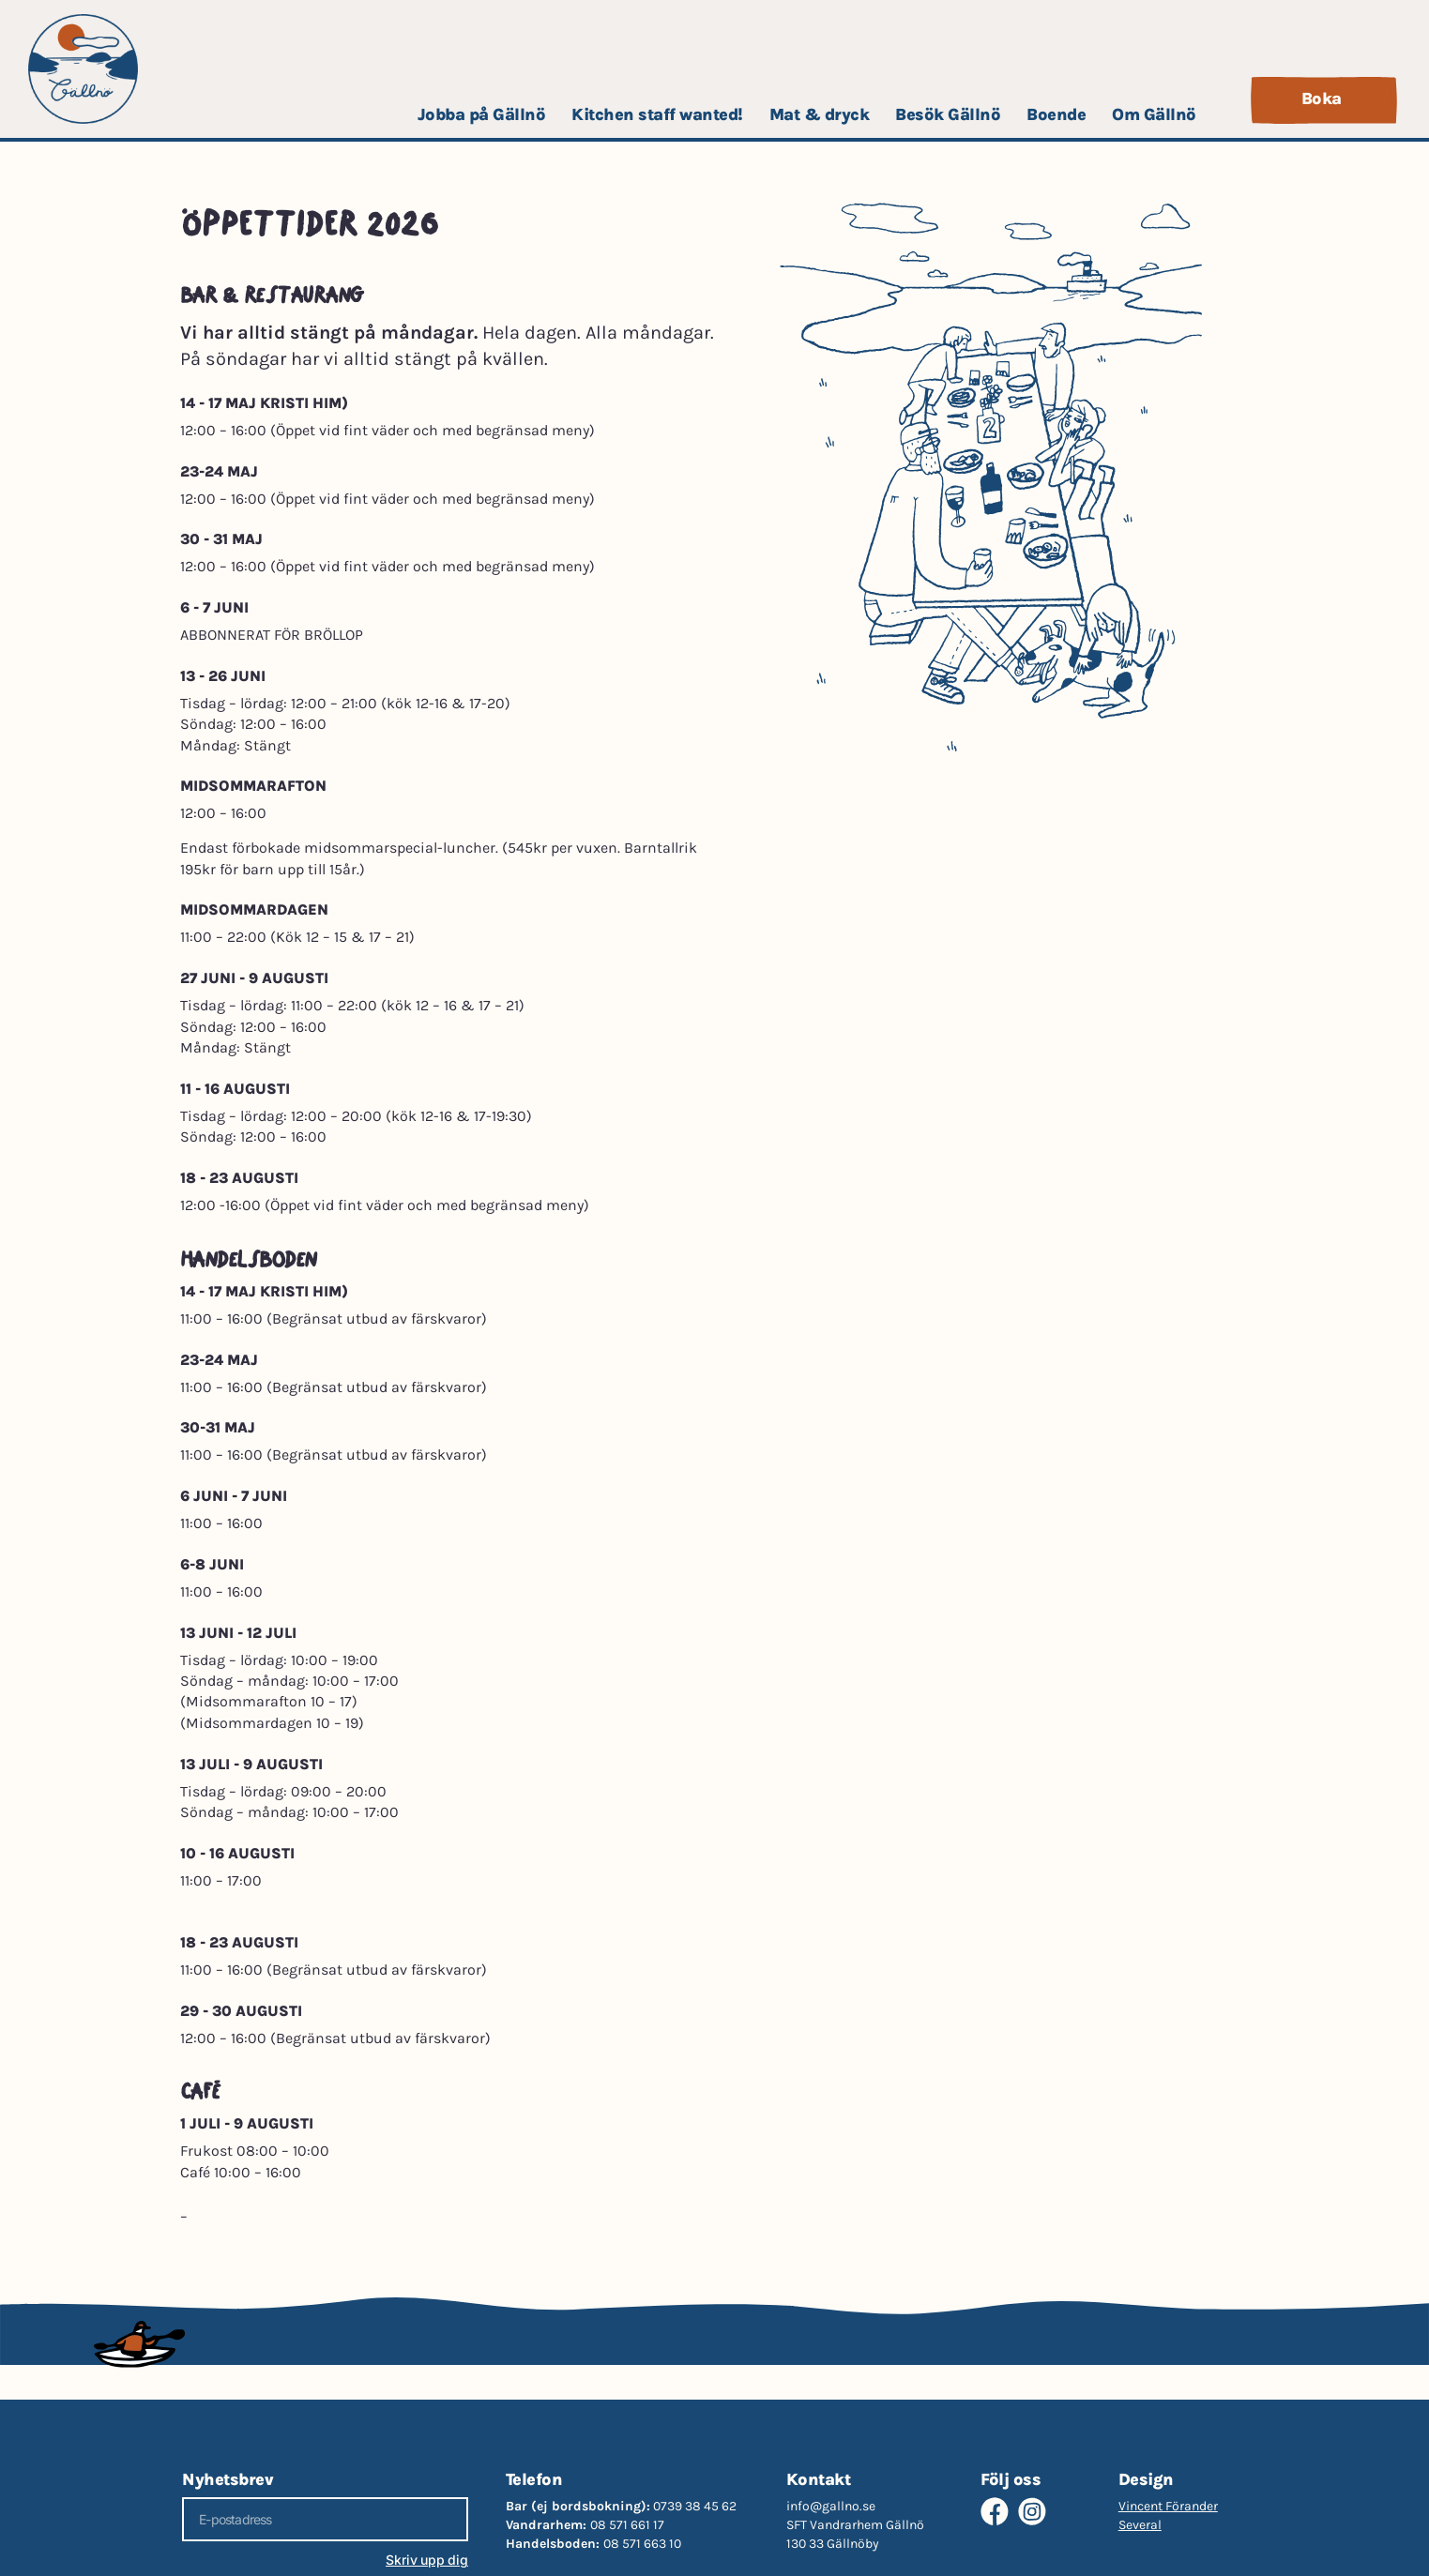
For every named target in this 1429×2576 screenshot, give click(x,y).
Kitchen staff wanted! (657, 114)
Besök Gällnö (947, 114)
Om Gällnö (1154, 114)
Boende (1056, 114)
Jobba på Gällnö (482, 114)
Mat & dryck (819, 114)
